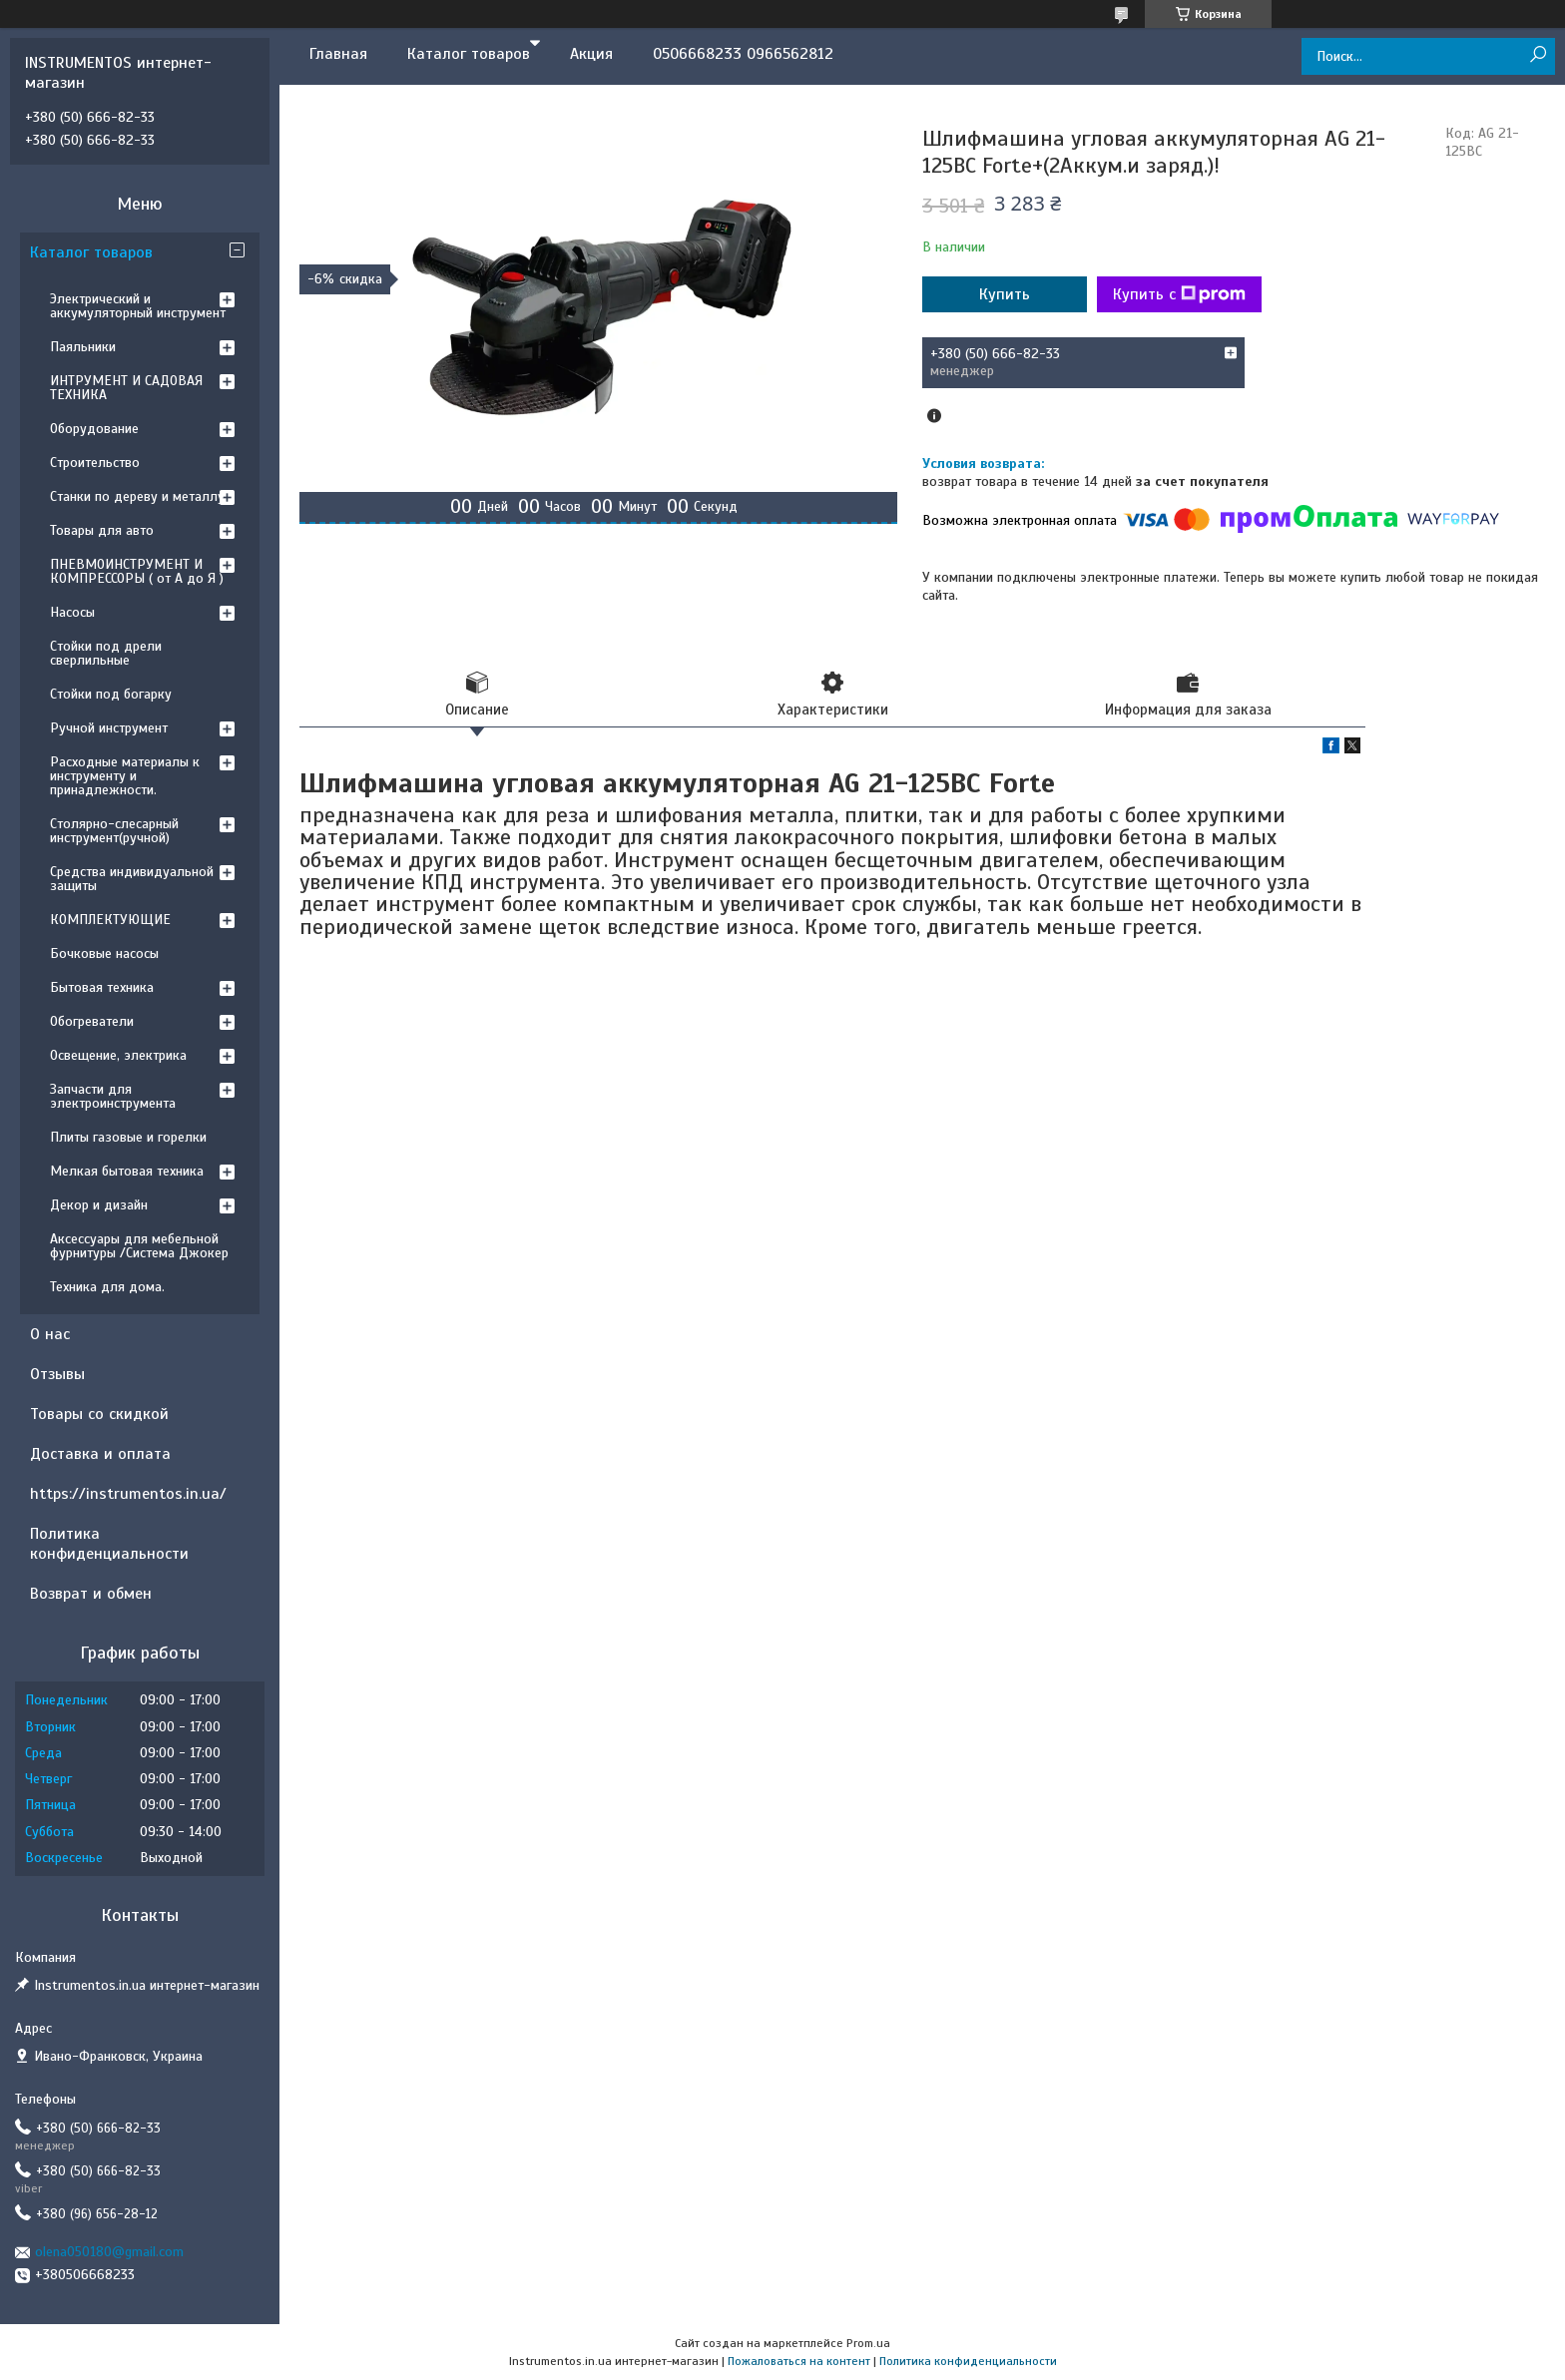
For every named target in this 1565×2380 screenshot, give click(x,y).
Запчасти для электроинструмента (113, 1096)
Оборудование (94, 428)
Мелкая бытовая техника (127, 1171)
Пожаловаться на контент (799, 2361)
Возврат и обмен (91, 1594)
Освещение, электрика (118, 1055)
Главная (338, 54)
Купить (1004, 294)
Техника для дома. (107, 1286)
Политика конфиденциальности (109, 1544)
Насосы (72, 612)
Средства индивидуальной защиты (132, 878)
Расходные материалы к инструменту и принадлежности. (125, 775)
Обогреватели (92, 1021)
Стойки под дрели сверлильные (106, 653)
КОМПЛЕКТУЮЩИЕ (110, 919)
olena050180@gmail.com (109, 2251)
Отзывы (57, 1374)
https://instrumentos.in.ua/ (128, 1494)
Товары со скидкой (99, 1414)
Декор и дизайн (99, 1204)
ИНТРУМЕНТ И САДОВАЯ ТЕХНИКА (126, 387)
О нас (50, 1334)
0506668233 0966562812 (743, 54)
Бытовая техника (102, 987)
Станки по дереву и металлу (137, 496)
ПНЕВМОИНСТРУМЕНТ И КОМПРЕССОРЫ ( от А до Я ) (137, 571)
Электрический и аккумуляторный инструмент (138, 305)
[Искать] (1537, 55)
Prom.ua (868, 2343)
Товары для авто (102, 530)
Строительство (95, 462)
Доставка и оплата (100, 1454)
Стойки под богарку (111, 694)
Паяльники (83, 346)
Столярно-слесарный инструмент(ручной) (114, 830)
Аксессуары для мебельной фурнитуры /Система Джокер (139, 1245)
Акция (591, 54)
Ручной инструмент (109, 727)
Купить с (1179, 294)
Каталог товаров (468, 54)
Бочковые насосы (104, 953)
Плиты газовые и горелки (128, 1137)
